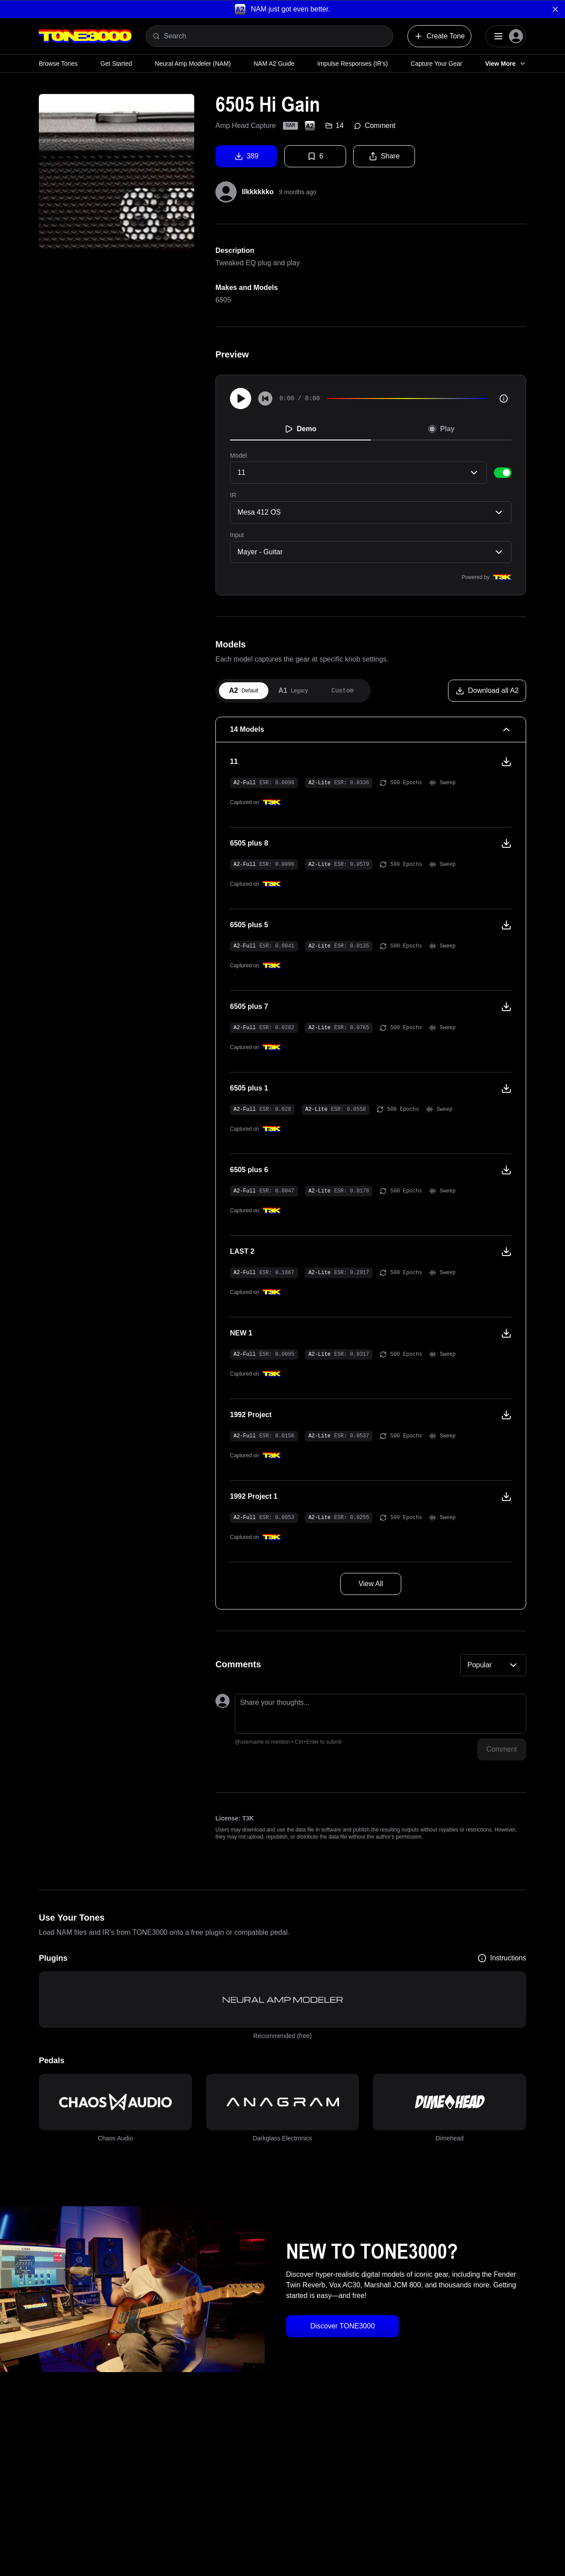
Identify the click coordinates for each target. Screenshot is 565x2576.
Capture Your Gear (436, 63)
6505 (223, 300)
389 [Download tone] (246, 156)
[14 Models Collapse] (371, 729)
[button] (282, 9)
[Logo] (85, 36)
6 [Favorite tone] (315, 156)
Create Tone (439, 36)
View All (370, 1583)
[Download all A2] (487, 691)
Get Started (116, 63)
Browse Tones (58, 63)
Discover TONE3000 (342, 2326)
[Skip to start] (265, 398)
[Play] (240, 398)
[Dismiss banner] (555, 9)
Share (384, 156)
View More (505, 63)
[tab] (243, 690)
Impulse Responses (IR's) (352, 63)
